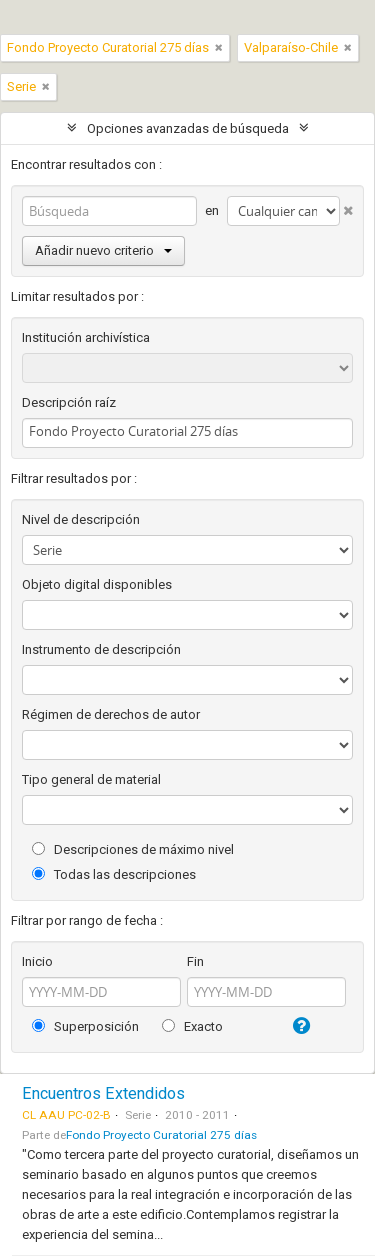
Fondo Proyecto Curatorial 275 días (161, 1135)
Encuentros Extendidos (103, 1093)
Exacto (192, 1026)
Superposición (85, 1026)
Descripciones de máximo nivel (133, 849)
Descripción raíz (69, 402)
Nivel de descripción (81, 519)
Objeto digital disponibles (97, 584)
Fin (195, 961)
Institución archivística (86, 337)
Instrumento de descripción (101, 649)
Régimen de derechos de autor (111, 714)
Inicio (37, 961)
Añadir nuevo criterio (103, 250)
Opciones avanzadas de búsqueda (188, 128)
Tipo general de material (91, 779)
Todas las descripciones (114, 874)
